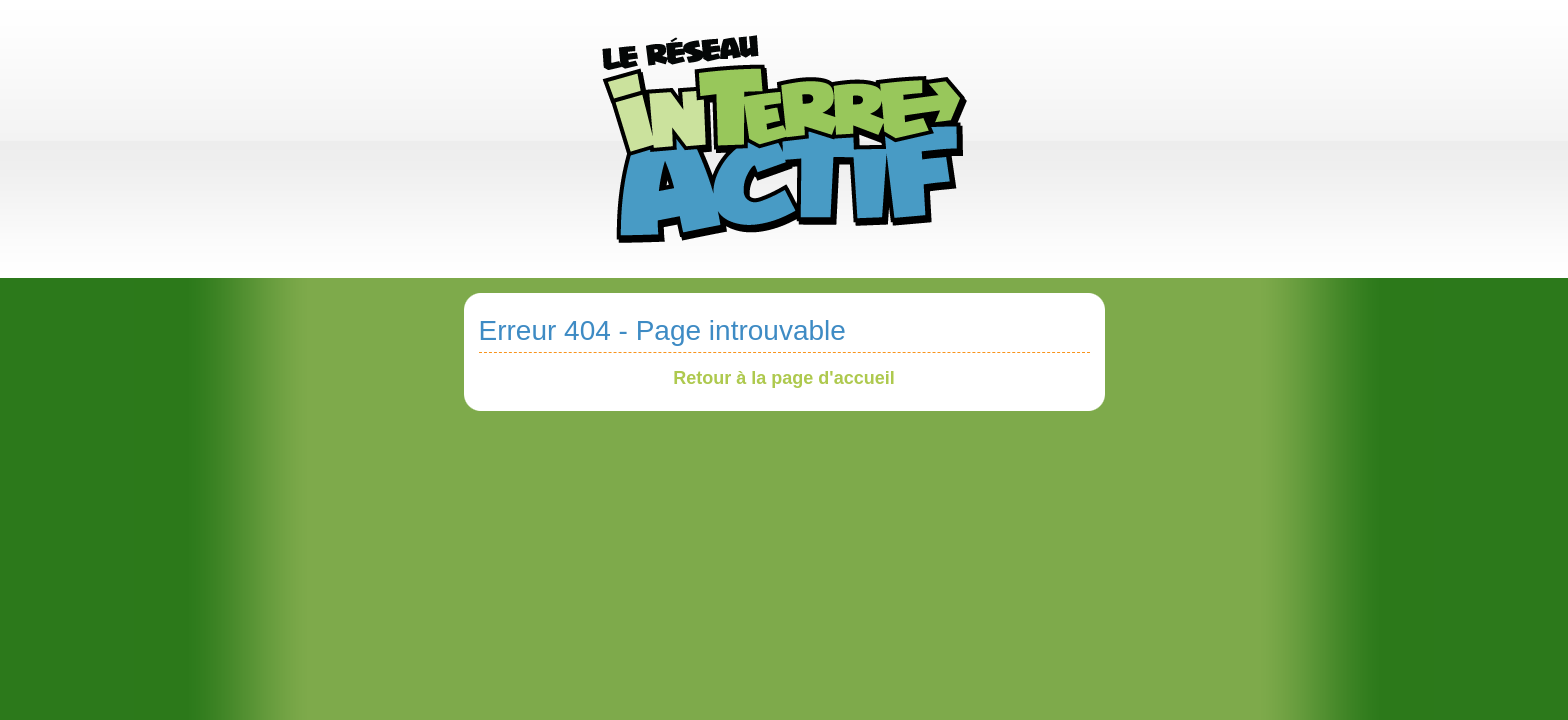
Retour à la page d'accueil (783, 378)
